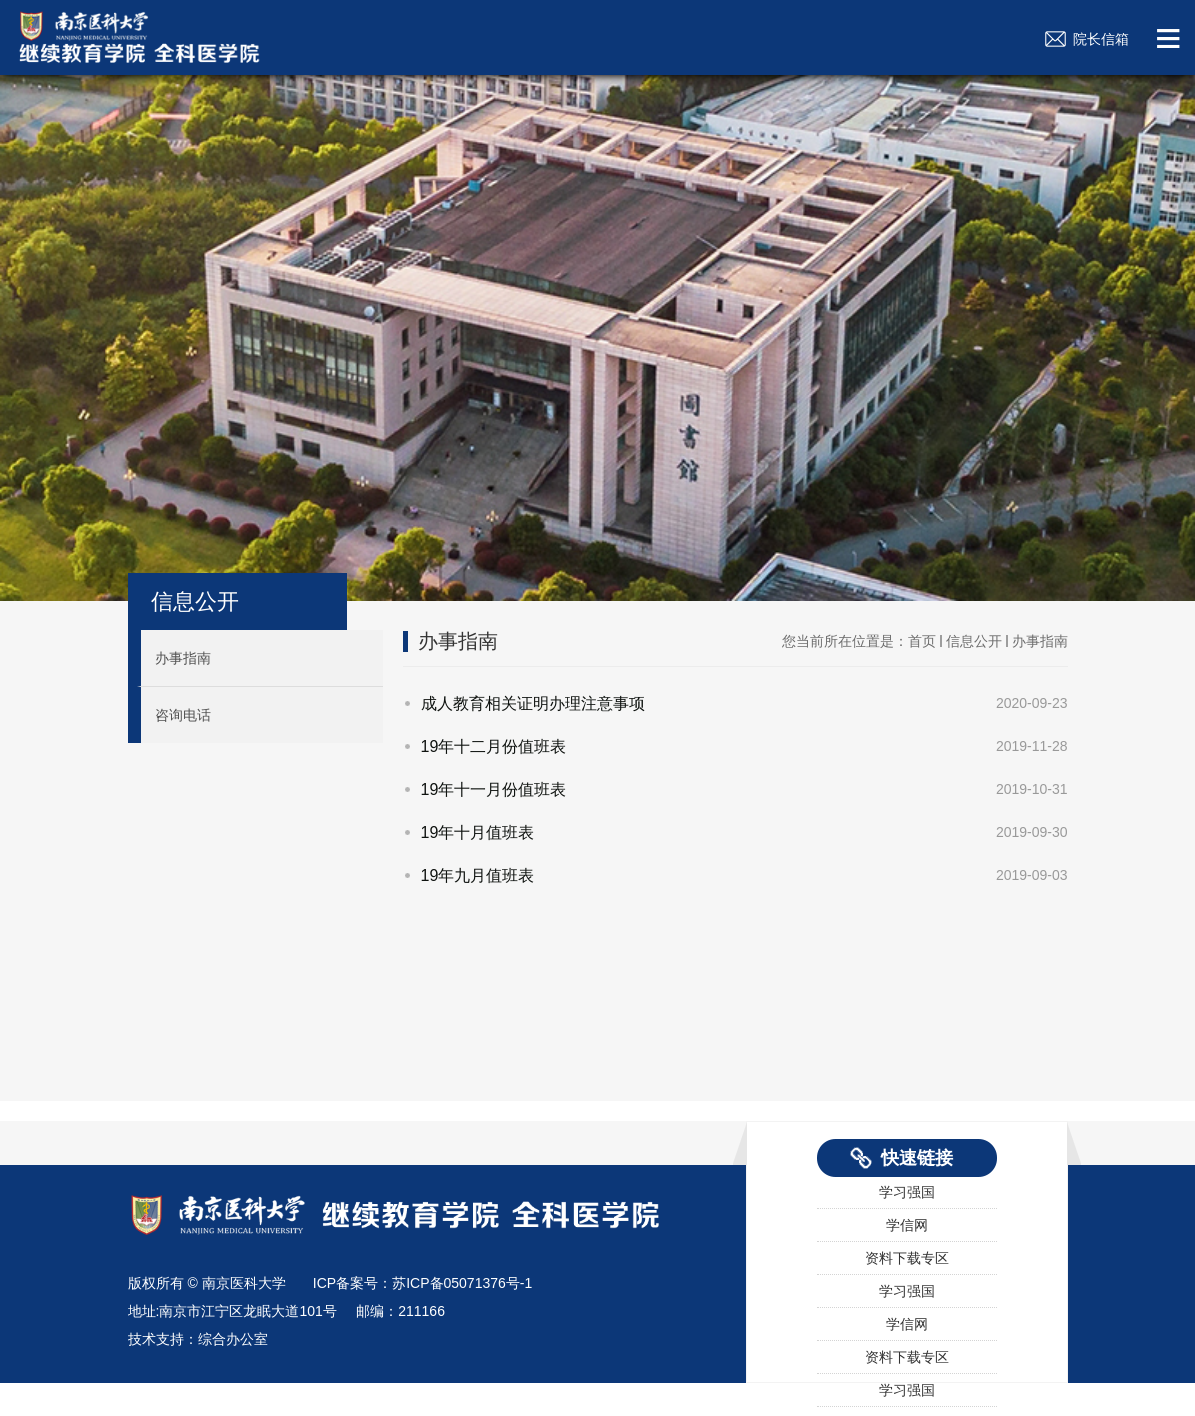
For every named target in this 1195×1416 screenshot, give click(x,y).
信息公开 (195, 601)
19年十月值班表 (478, 832)
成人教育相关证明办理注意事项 (533, 703)
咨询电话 (183, 715)
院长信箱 (1101, 39)
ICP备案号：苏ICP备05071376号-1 (422, 1283)
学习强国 (907, 1193)
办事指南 (183, 658)
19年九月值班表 (478, 875)
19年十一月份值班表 (494, 789)
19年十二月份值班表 (494, 746)
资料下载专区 (907, 1259)
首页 (922, 641)
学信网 (907, 1226)
